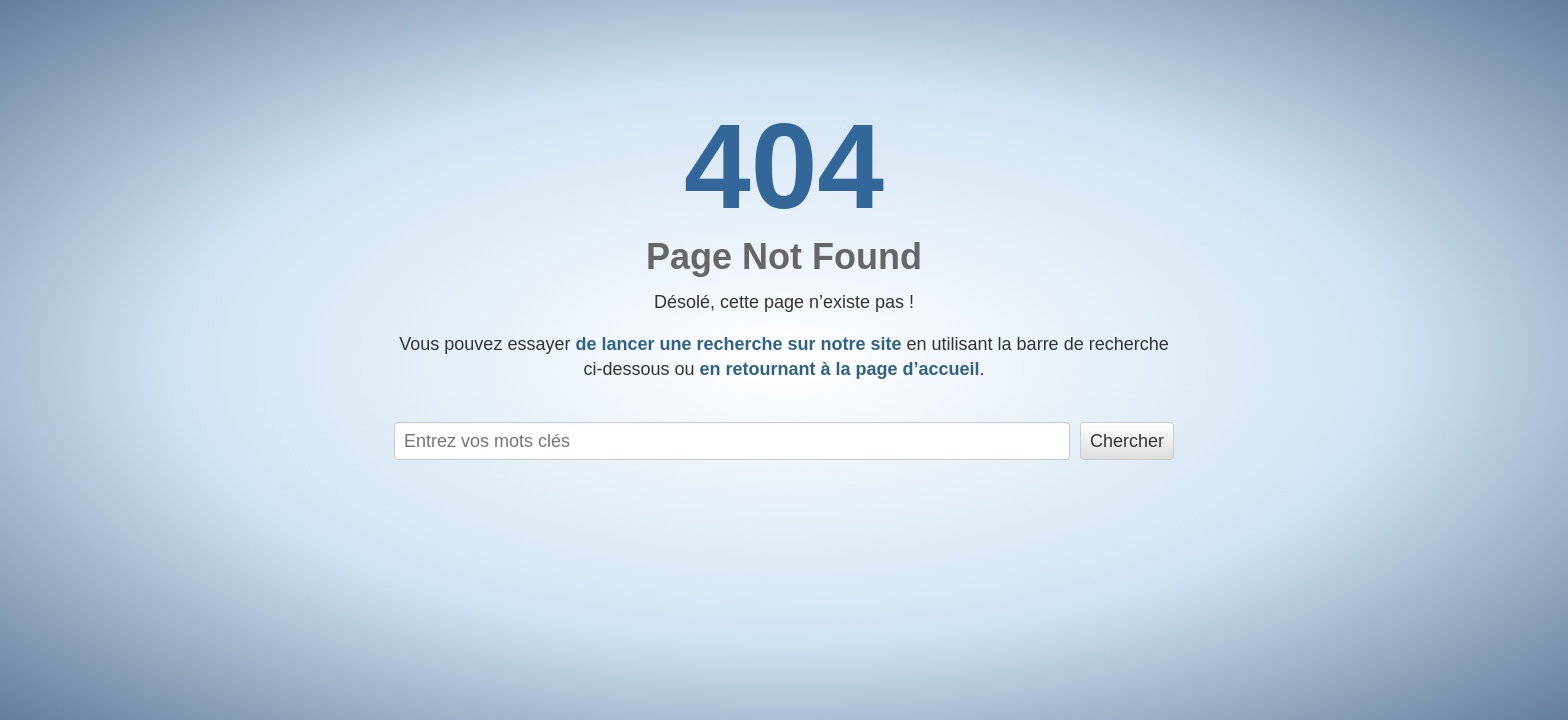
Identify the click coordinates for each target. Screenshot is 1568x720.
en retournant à (839, 369)
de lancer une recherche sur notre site (738, 344)
